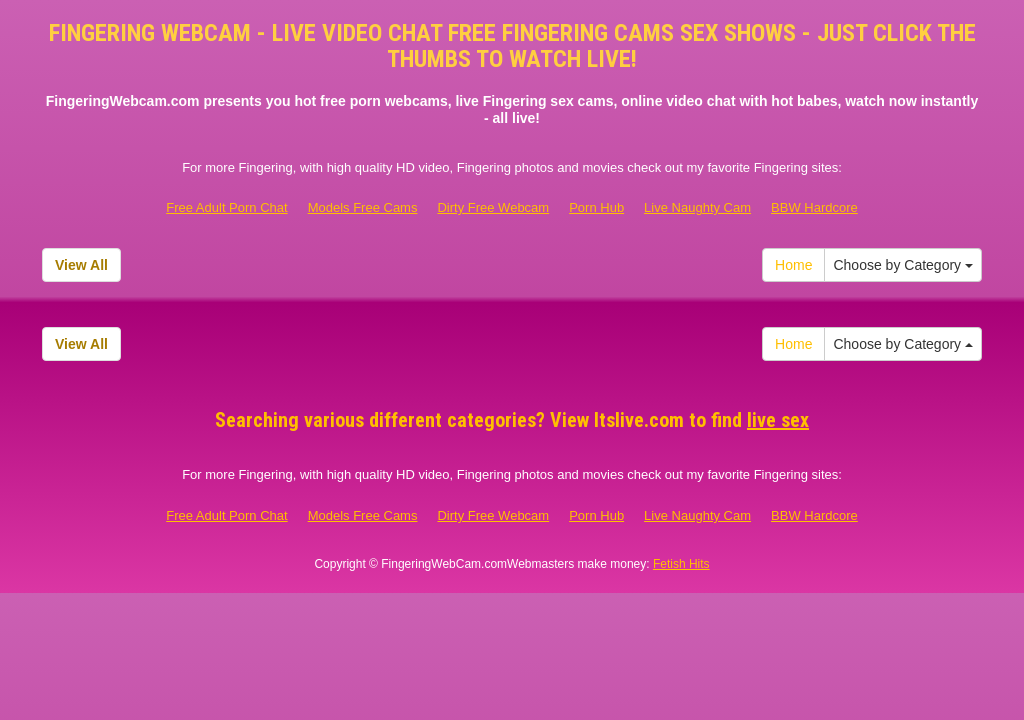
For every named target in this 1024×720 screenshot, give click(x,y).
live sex (778, 420)
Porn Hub (596, 207)
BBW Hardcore (814, 207)
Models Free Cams (363, 207)
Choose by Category (903, 265)
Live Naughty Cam (697, 207)
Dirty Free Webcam (493, 207)
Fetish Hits (681, 564)
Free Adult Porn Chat (226, 207)
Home (793, 265)
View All (81, 265)
